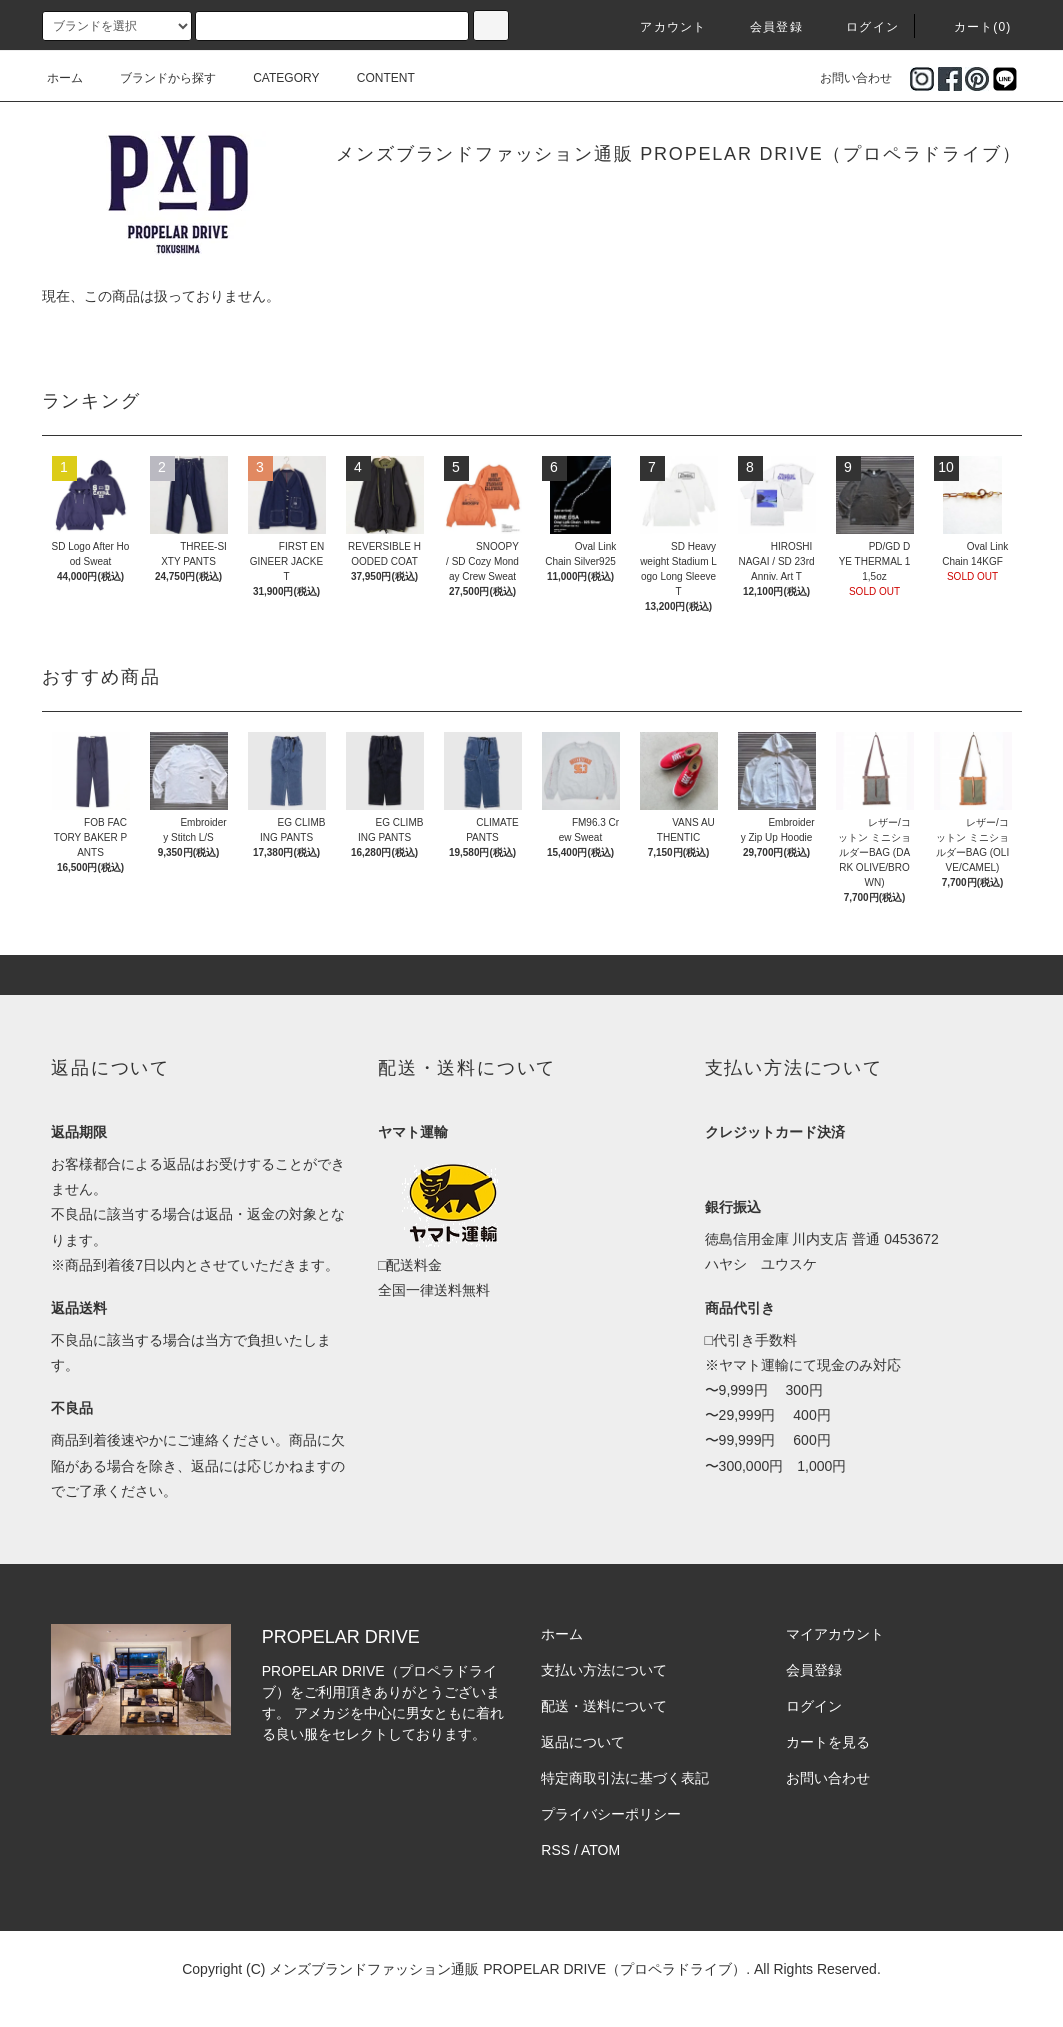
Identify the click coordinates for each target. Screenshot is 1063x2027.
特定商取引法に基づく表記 (625, 1778)
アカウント (661, 27)
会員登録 (764, 27)
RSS (555, 1850)
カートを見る (828, 1742)
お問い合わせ (844, 78)
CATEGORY (274, 78)
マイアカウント (835, 1634)
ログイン (860, 27)
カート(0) (971, 27)
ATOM (600, 1850)
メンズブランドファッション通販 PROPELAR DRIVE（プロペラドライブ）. (509, 1969)
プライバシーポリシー (611, 1814)
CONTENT (374, 78)
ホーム (65, 78)
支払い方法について (604, 1670)
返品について (583, 1742)
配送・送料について (604, 1706)
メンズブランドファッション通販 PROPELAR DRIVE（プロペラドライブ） (678, 154)
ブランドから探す (156, 78)
